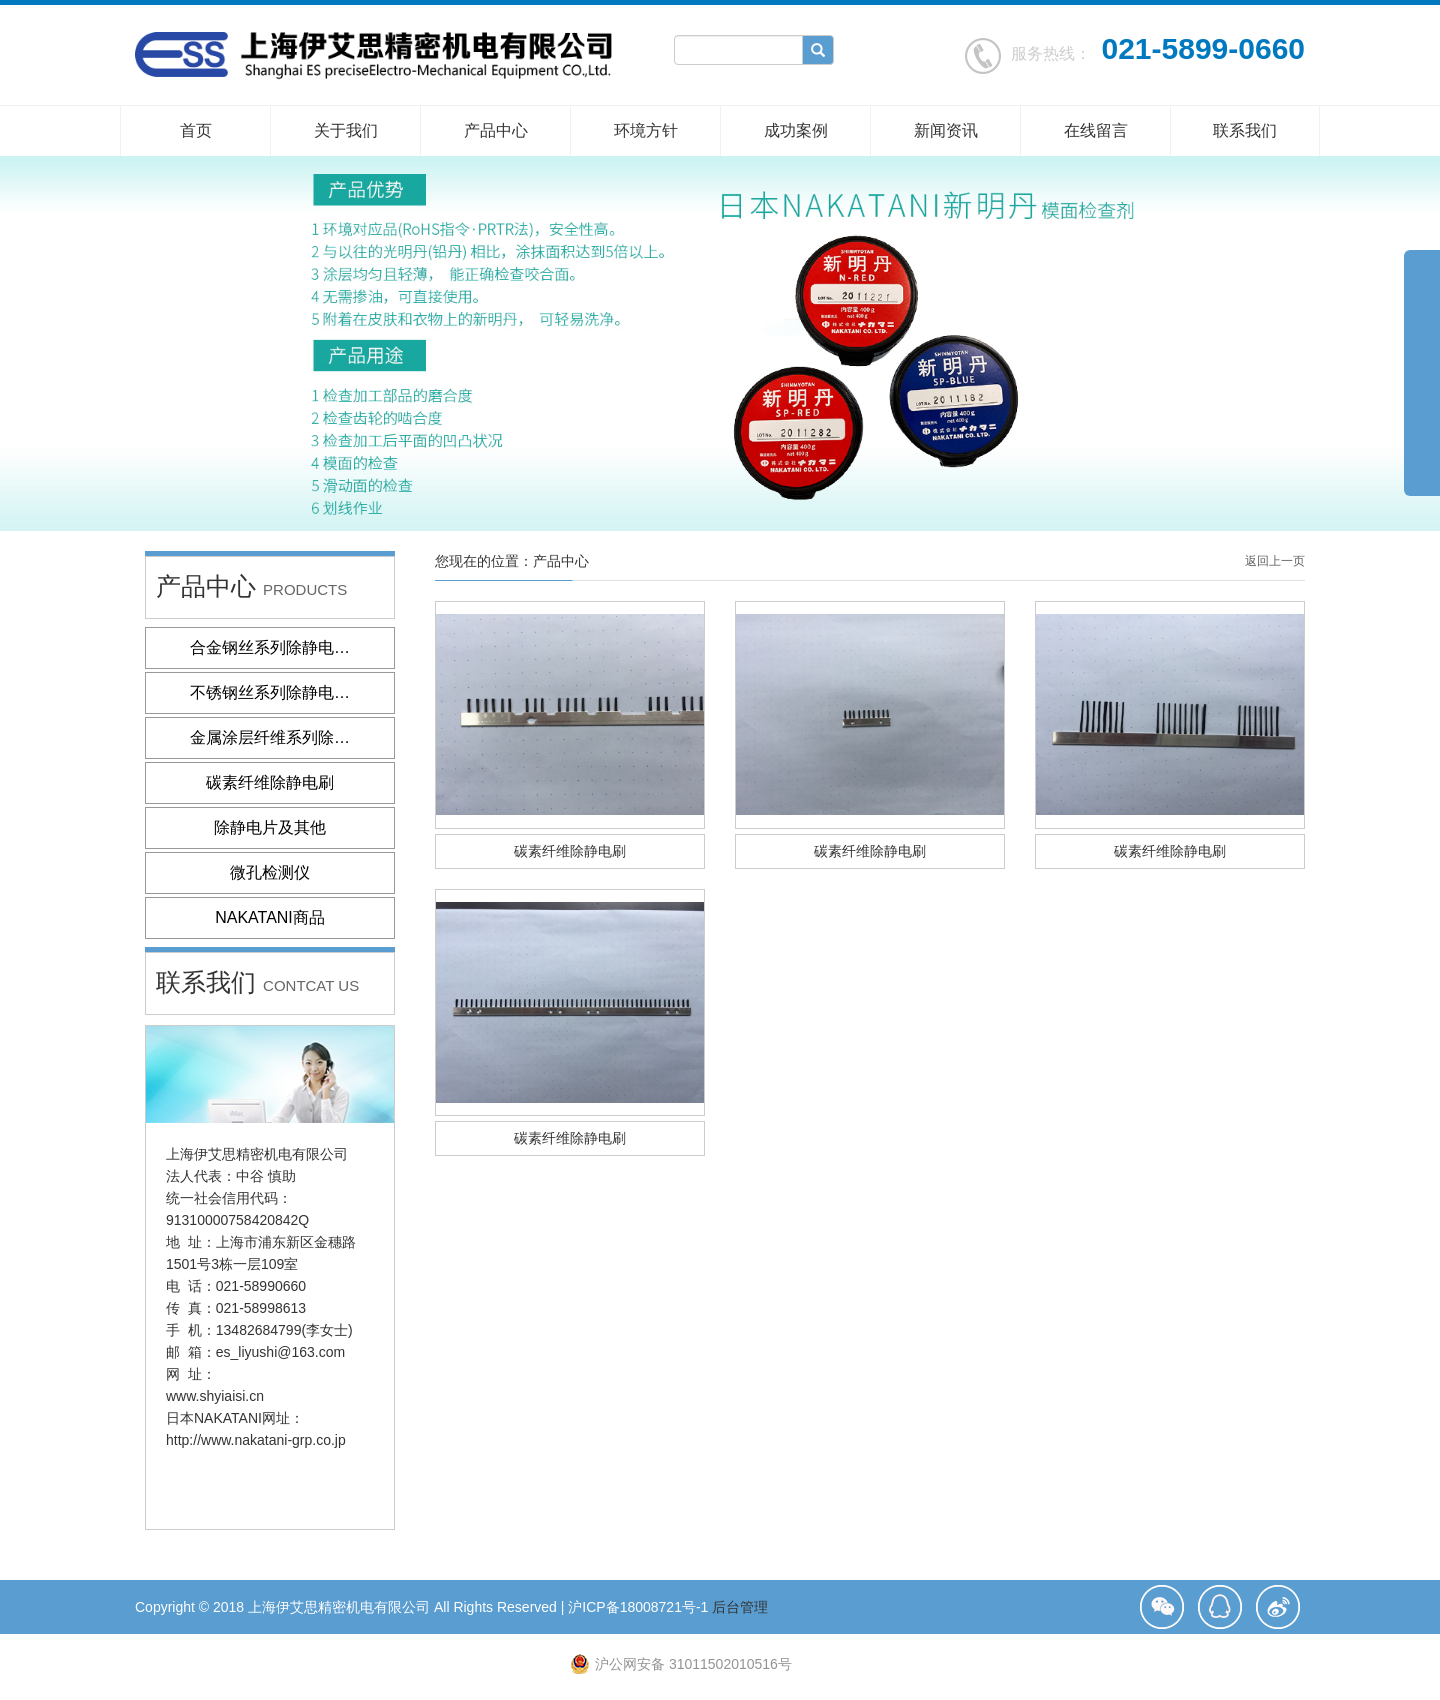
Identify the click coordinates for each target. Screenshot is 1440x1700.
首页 (196, 130)
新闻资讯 (946, 130)
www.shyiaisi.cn (215, 1396)
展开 (1422, 364)
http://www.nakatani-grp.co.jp (256, 1440)
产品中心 (496, 130)
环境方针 (646, 130)
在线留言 (1096, 130)
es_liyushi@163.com (280, 1352)
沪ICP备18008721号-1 (638, 1607)
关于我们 (346, 130)
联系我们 (1245, 130)
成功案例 (796, 130)
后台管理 (740, 1607)
